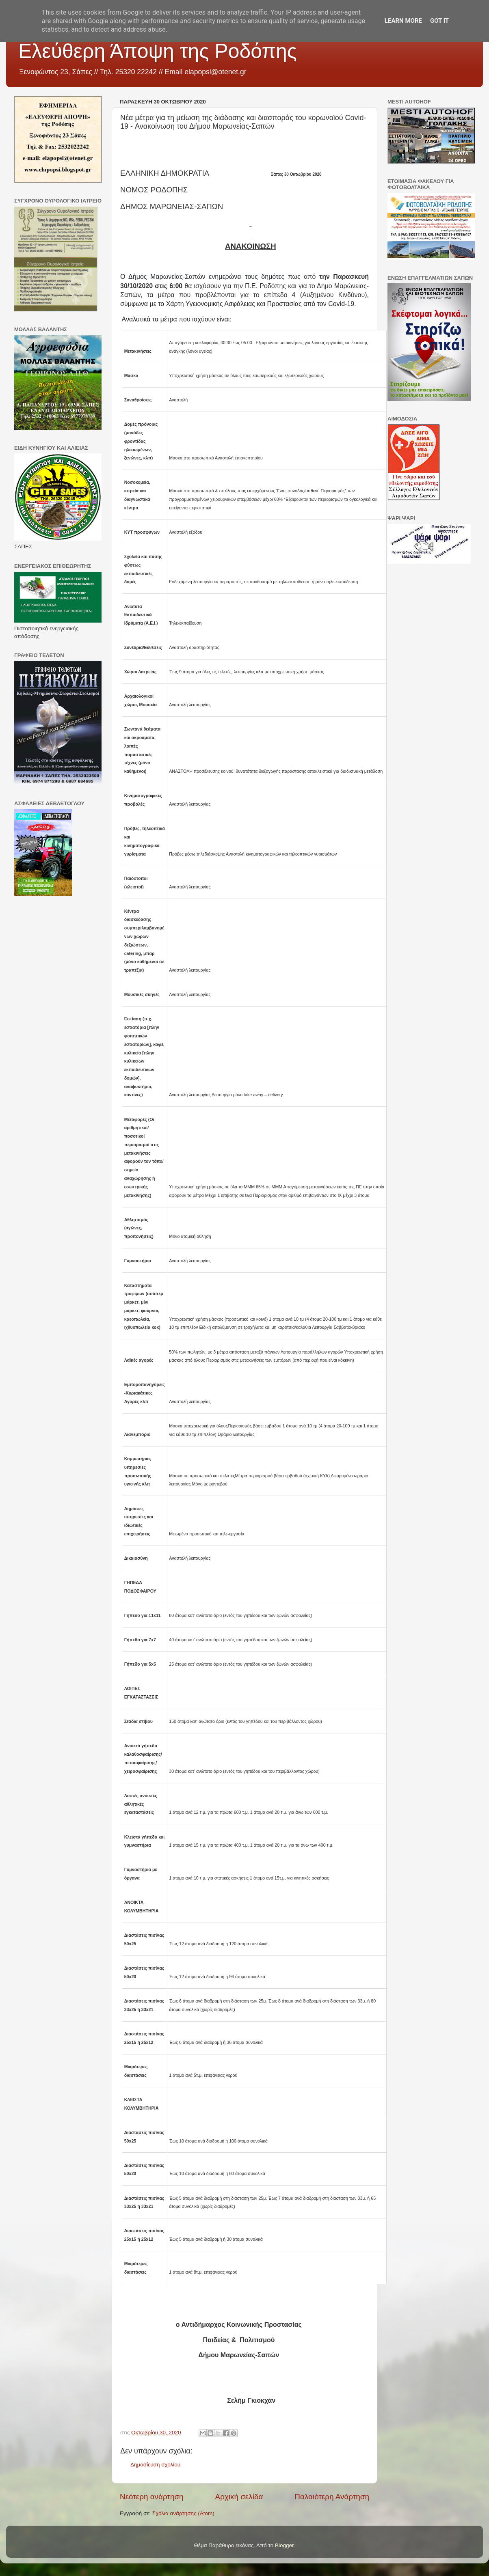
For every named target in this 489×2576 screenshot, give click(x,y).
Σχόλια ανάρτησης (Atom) (183, 2513)
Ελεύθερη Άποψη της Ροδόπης (157, 51)
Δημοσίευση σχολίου (155, 2465)
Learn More (403, 20)
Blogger (284, 2545)
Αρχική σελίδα (239, 2496)
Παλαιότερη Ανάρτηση (331, 2496)
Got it (439, 20)
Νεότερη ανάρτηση (152, 2496)
